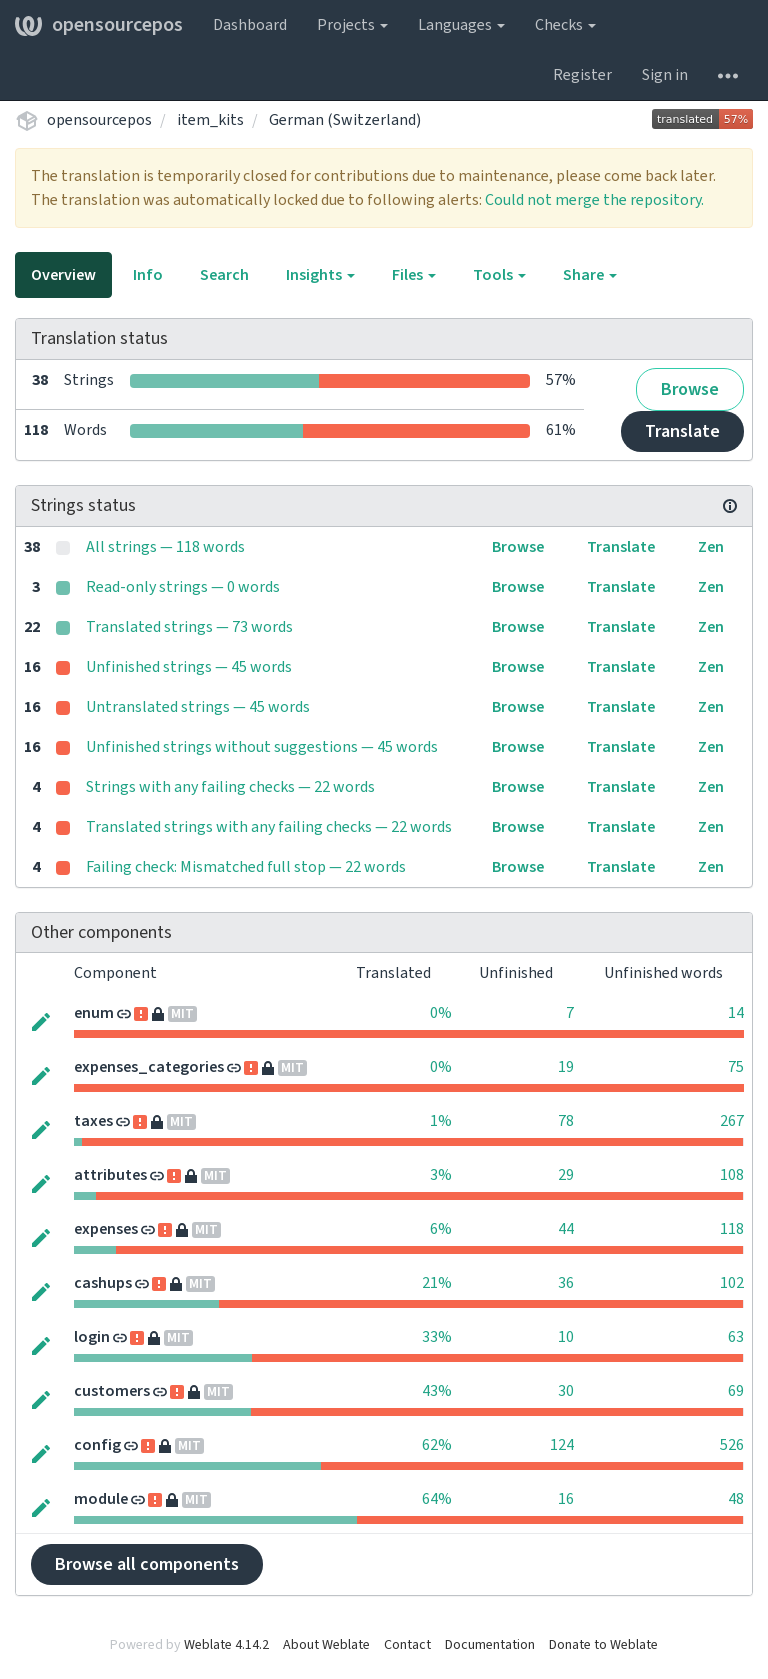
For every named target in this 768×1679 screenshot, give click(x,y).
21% (437, 1283)
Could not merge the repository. (594, 200)
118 (732, 1229)
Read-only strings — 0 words (183, 587)
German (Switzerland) (345, 120)
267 (732, 1121)
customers (112, 1391)
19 (566, 1067)
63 (736, 1337)
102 (732, 1283)
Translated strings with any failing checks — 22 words (269, 827)
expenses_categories (149, 1067)
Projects (352, 25)
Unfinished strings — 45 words (189, 667)
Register (582, 75)
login (92, 1337)
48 (736, 1499)
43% (437, 1391)
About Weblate (326, 1645)
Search (224, 275)
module (101, 1499)
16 (566, 1499)
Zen (711, 547)
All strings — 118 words (165, 547)
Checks (565, 25)
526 (732, 1445)
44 (566, 1229)
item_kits (210, 120)
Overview (63, 275)
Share (590, 275)
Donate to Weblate (603, 1645)
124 (562, 1445)
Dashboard (250, 25)
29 (566, 1175)
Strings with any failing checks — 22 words (230, 787)
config (97, 1445)
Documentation (490, 1645)
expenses (106, 1229)
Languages (461, 25)
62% (437, 1445)
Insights (320, 275)
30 (566, 1391)
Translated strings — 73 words (189, 627)
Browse (690, 389)
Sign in (665, 75)
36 (566, 1283)
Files (414, 275)
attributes (110, 1175)
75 (736, 1067)
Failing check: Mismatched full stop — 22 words (246, 867)
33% (437, 1337)
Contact (407, 1645)
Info (148, 275)
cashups (103, 1283)
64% (437, 1499)
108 (732, 1175)
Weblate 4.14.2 (226, 1645)
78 (566, 1121)
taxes (93, 1121)
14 (736, 1013)
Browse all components (147, 1564)
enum (94, 1013)
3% (441, 1175)
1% (441, 1121)
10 (566, 1337)
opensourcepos (99, 25)
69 (736, 1391)
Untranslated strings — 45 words (198, 707)
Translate (682, 431)
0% (441, 1013)
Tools (499, 275)
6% (441, 1229)
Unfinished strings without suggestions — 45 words (262, 747)
